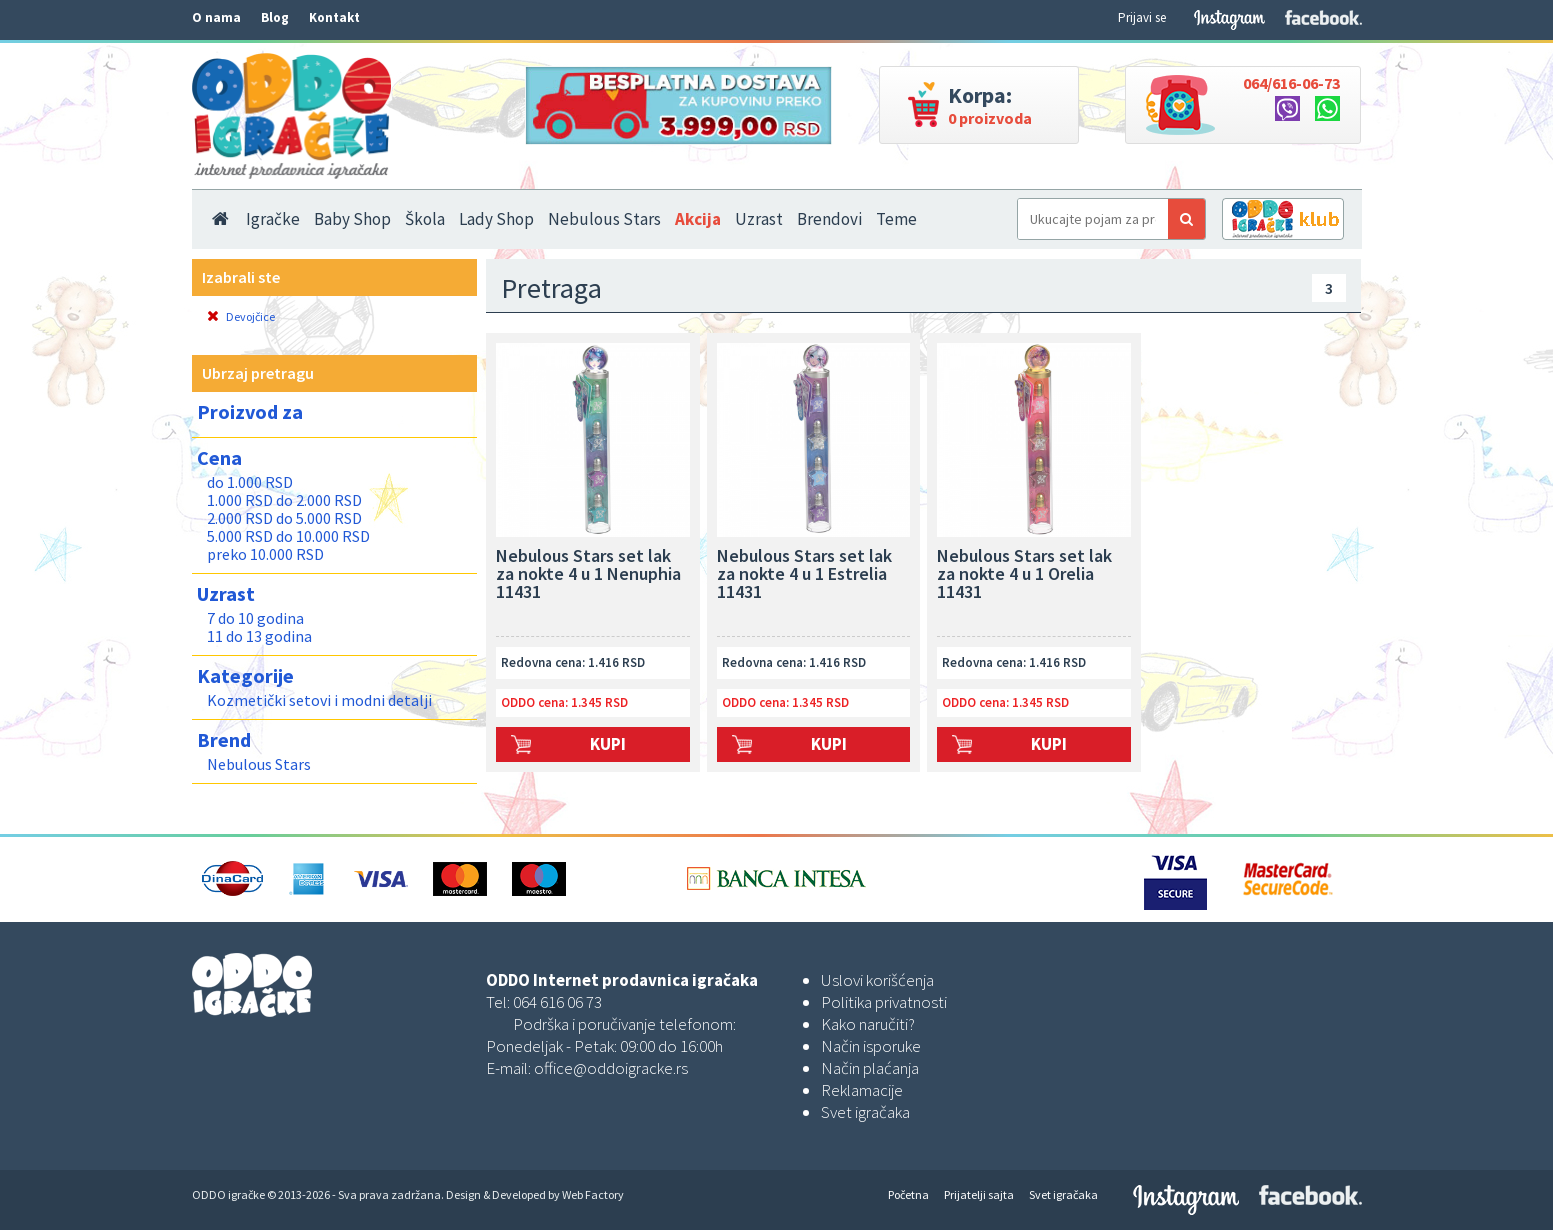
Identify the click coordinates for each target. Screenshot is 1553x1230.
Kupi (608, 744)
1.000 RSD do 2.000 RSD (284, 500)
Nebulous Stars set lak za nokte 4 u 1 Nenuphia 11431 (588, 575)
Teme (896, 219)
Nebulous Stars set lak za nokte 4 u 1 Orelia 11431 (1024, 575)
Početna (908, 1194)
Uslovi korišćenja (877, 980)
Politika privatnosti (884, 1002)
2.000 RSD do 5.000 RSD (284, 518)
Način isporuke (871, 1046)
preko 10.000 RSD (265, 554)
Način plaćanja (870, 1068)
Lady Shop (496, 219)
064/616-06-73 (1291, 83)
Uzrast (759, 219)
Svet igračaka (865, 1112)
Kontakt (334, 17)
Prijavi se (1142, 17)
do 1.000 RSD (250, 482)
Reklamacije (862, 1090)
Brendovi (829, 219)
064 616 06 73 (557, 1002)
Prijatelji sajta (979, 1194)
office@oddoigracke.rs (611, 1068)
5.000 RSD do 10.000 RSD (288, 536)
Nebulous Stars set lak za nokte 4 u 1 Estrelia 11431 (804, 575)
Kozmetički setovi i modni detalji (319, 700)
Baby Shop (352, 219)
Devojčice (241, 316)
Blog (275, 17)
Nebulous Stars (604, 219)
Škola (425, 219)
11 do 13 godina (259, 636)
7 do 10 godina (255, 618)
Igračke (273, 219)
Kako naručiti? (868, 1024)
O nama (216, 17)
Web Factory (593, 1194)
